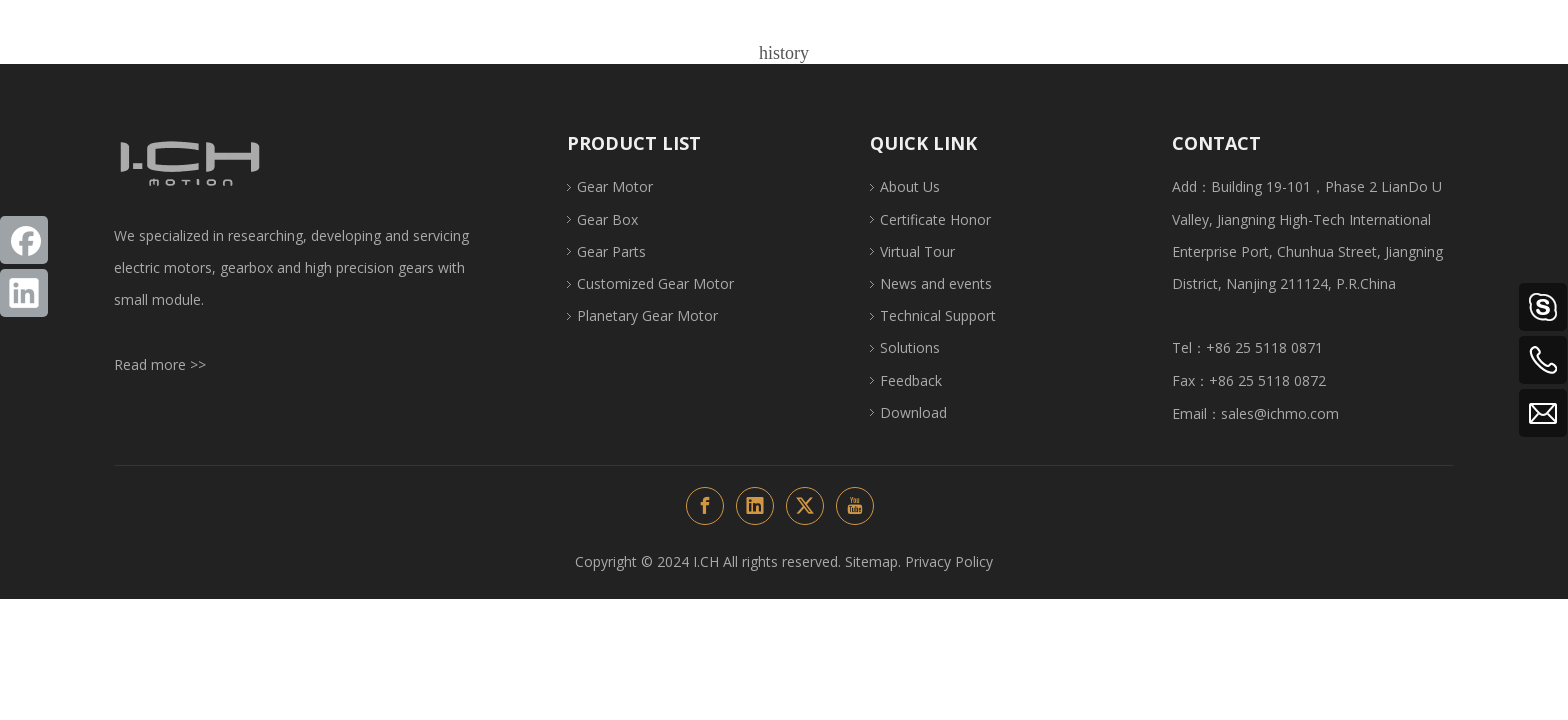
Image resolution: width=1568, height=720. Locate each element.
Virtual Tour (917, 251)
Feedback (911, 380)
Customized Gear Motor (655, 283)
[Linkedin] (24, 293)
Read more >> (160, 364)
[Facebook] (24, 240)
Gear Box (607, 219)
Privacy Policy (949, 561)
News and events (936, 283)
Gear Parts (611, 251)
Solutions (910, 347)
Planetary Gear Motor (647, 315)
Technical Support (938, 315)
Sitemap (871, 561)
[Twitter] (805, 506)
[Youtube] (855, 506)
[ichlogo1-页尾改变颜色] (189, 163)
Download (913, 412)
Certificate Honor (935, 219)
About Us (910, 186)
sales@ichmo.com (1280, 413)
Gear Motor (615, 186)
